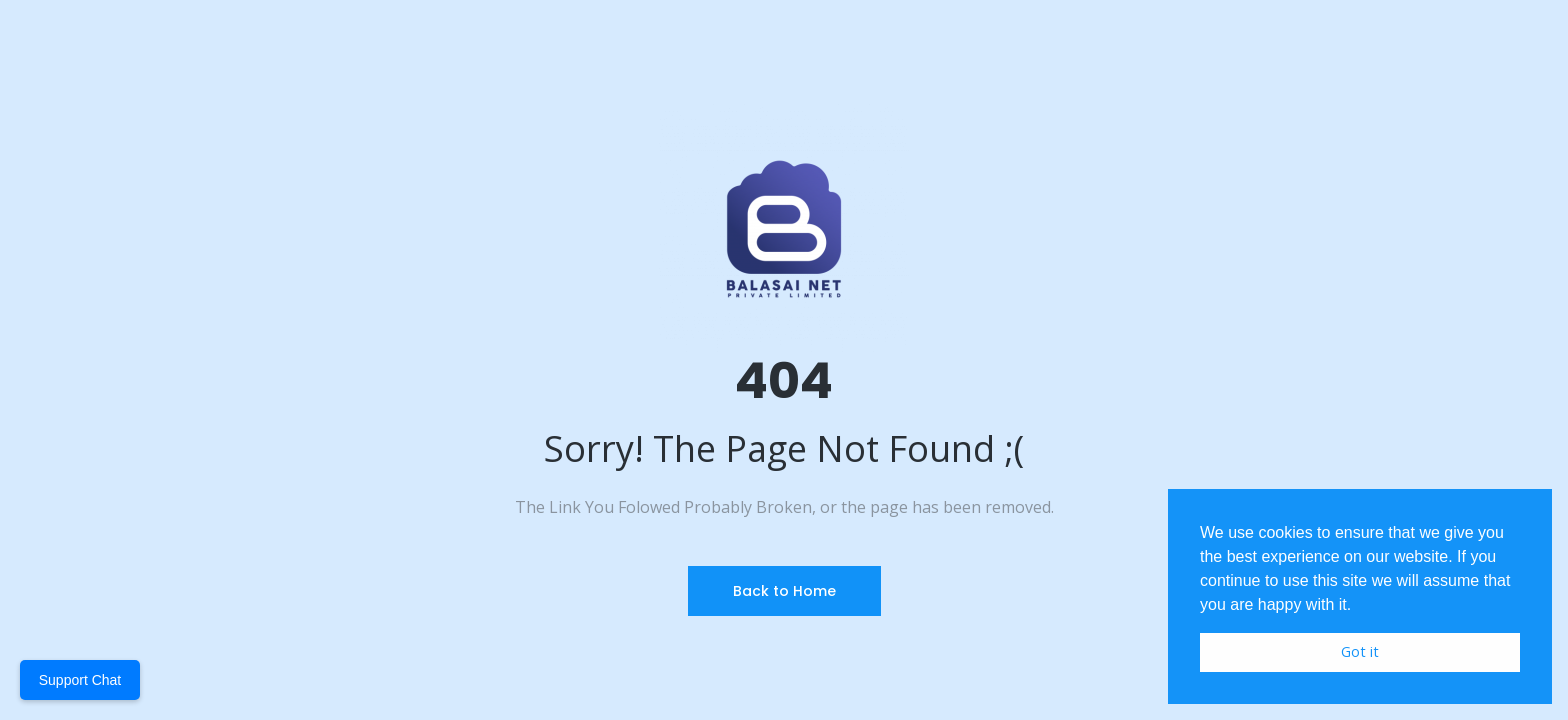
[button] (1359, 606)
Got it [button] (1360, 651)
